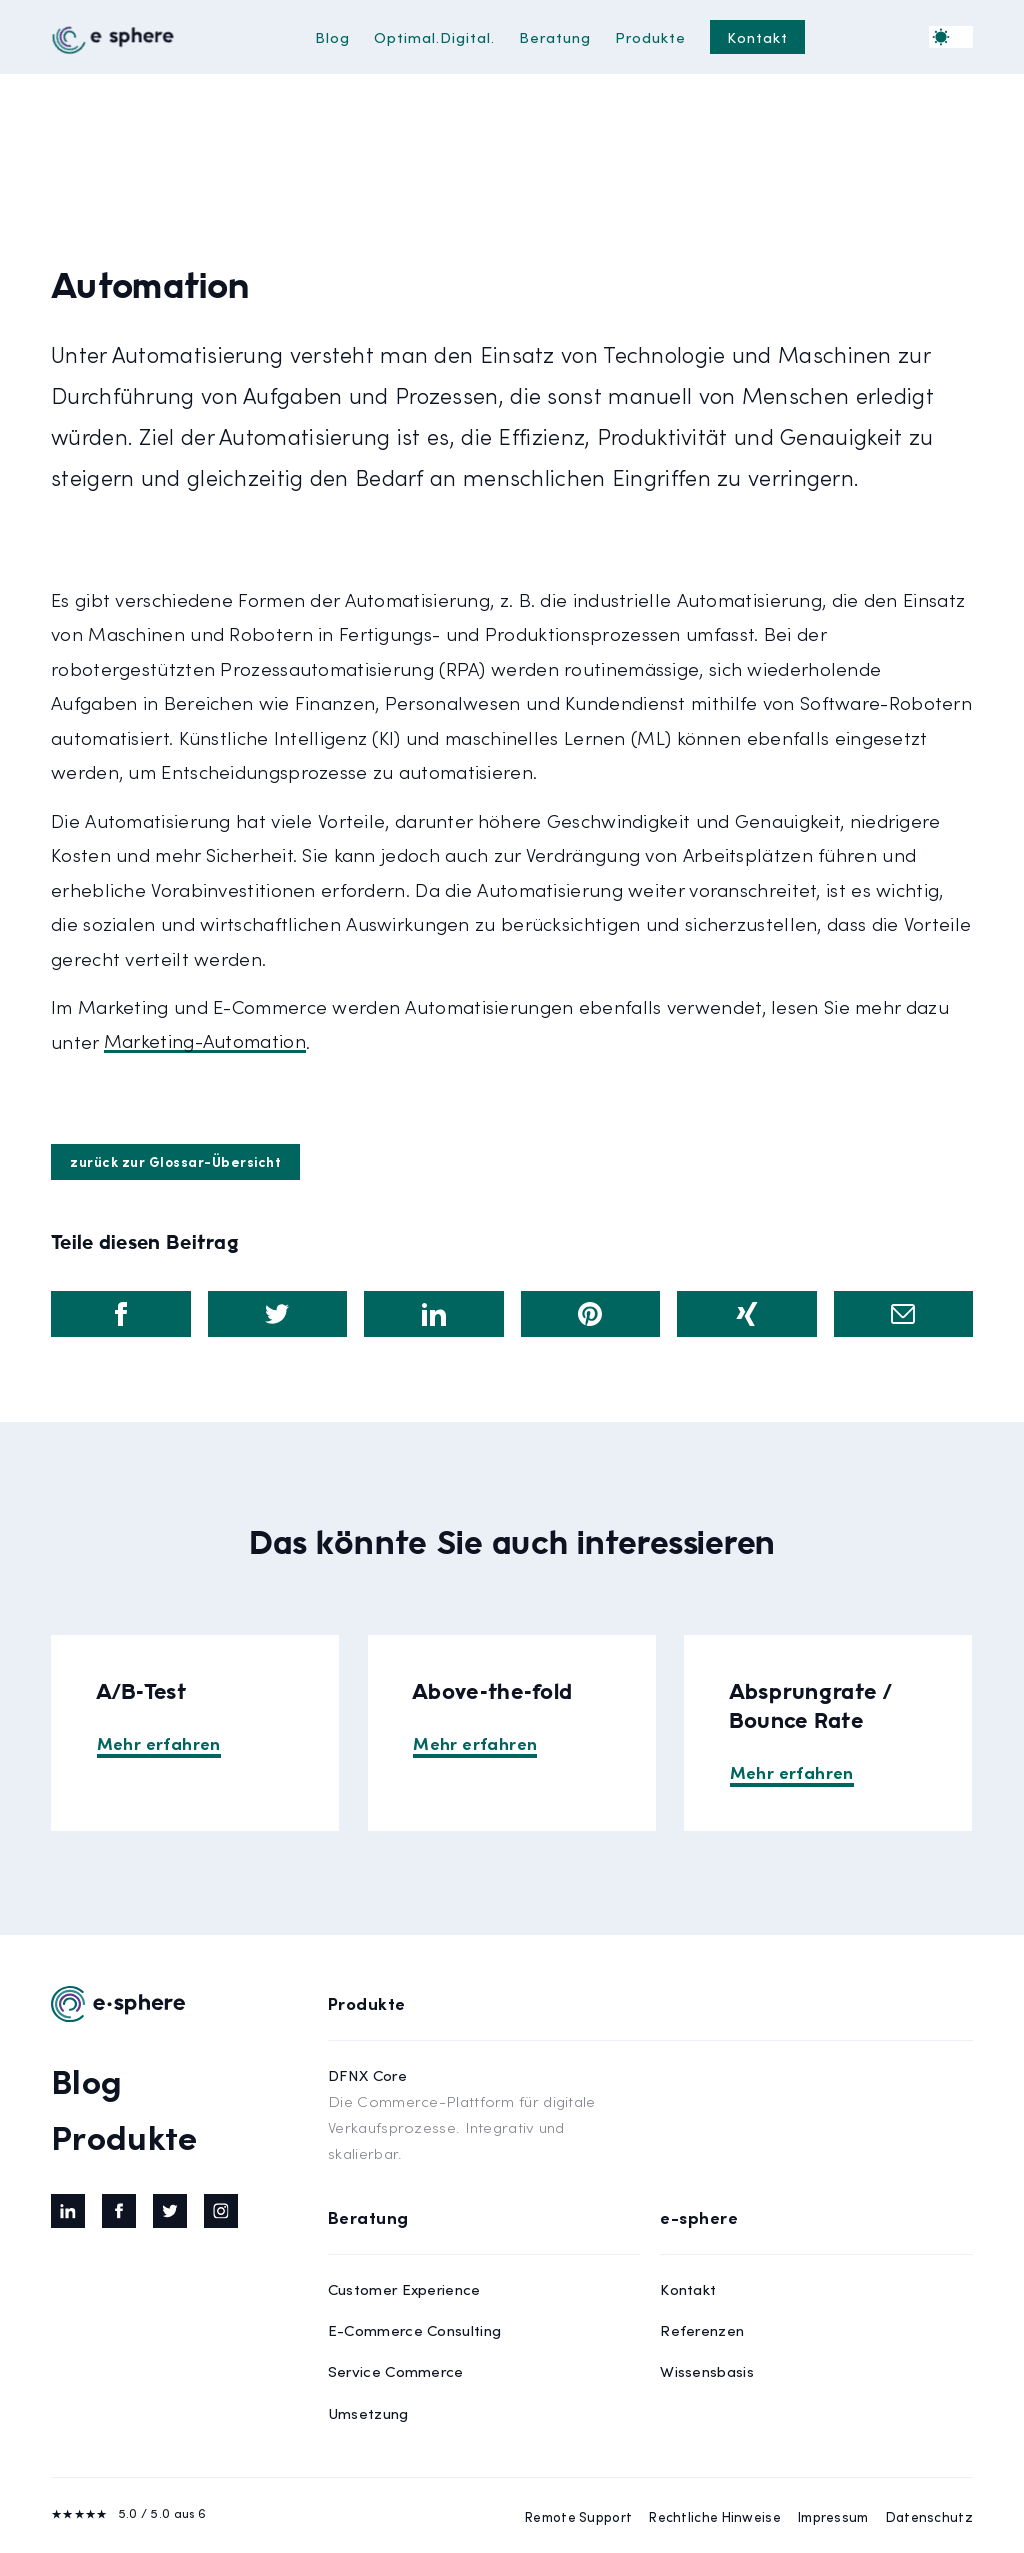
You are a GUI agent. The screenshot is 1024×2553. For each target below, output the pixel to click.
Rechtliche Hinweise (715, 2516)
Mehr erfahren (159, 1742)
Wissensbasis (707, 2370)
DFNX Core (484, 2115)
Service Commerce (396, 2370)
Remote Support (578, 2516)
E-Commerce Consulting (414, 2329)
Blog (332, 36)
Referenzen (702, 2329)
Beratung (555, 36)
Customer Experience (404, 2288)
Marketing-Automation (205, 1041)
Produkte (650, 36)
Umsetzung (368, 2412)
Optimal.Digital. (434, 36)
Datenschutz (929, 2516)
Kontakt (757, 36)
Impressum (833, 2516)
